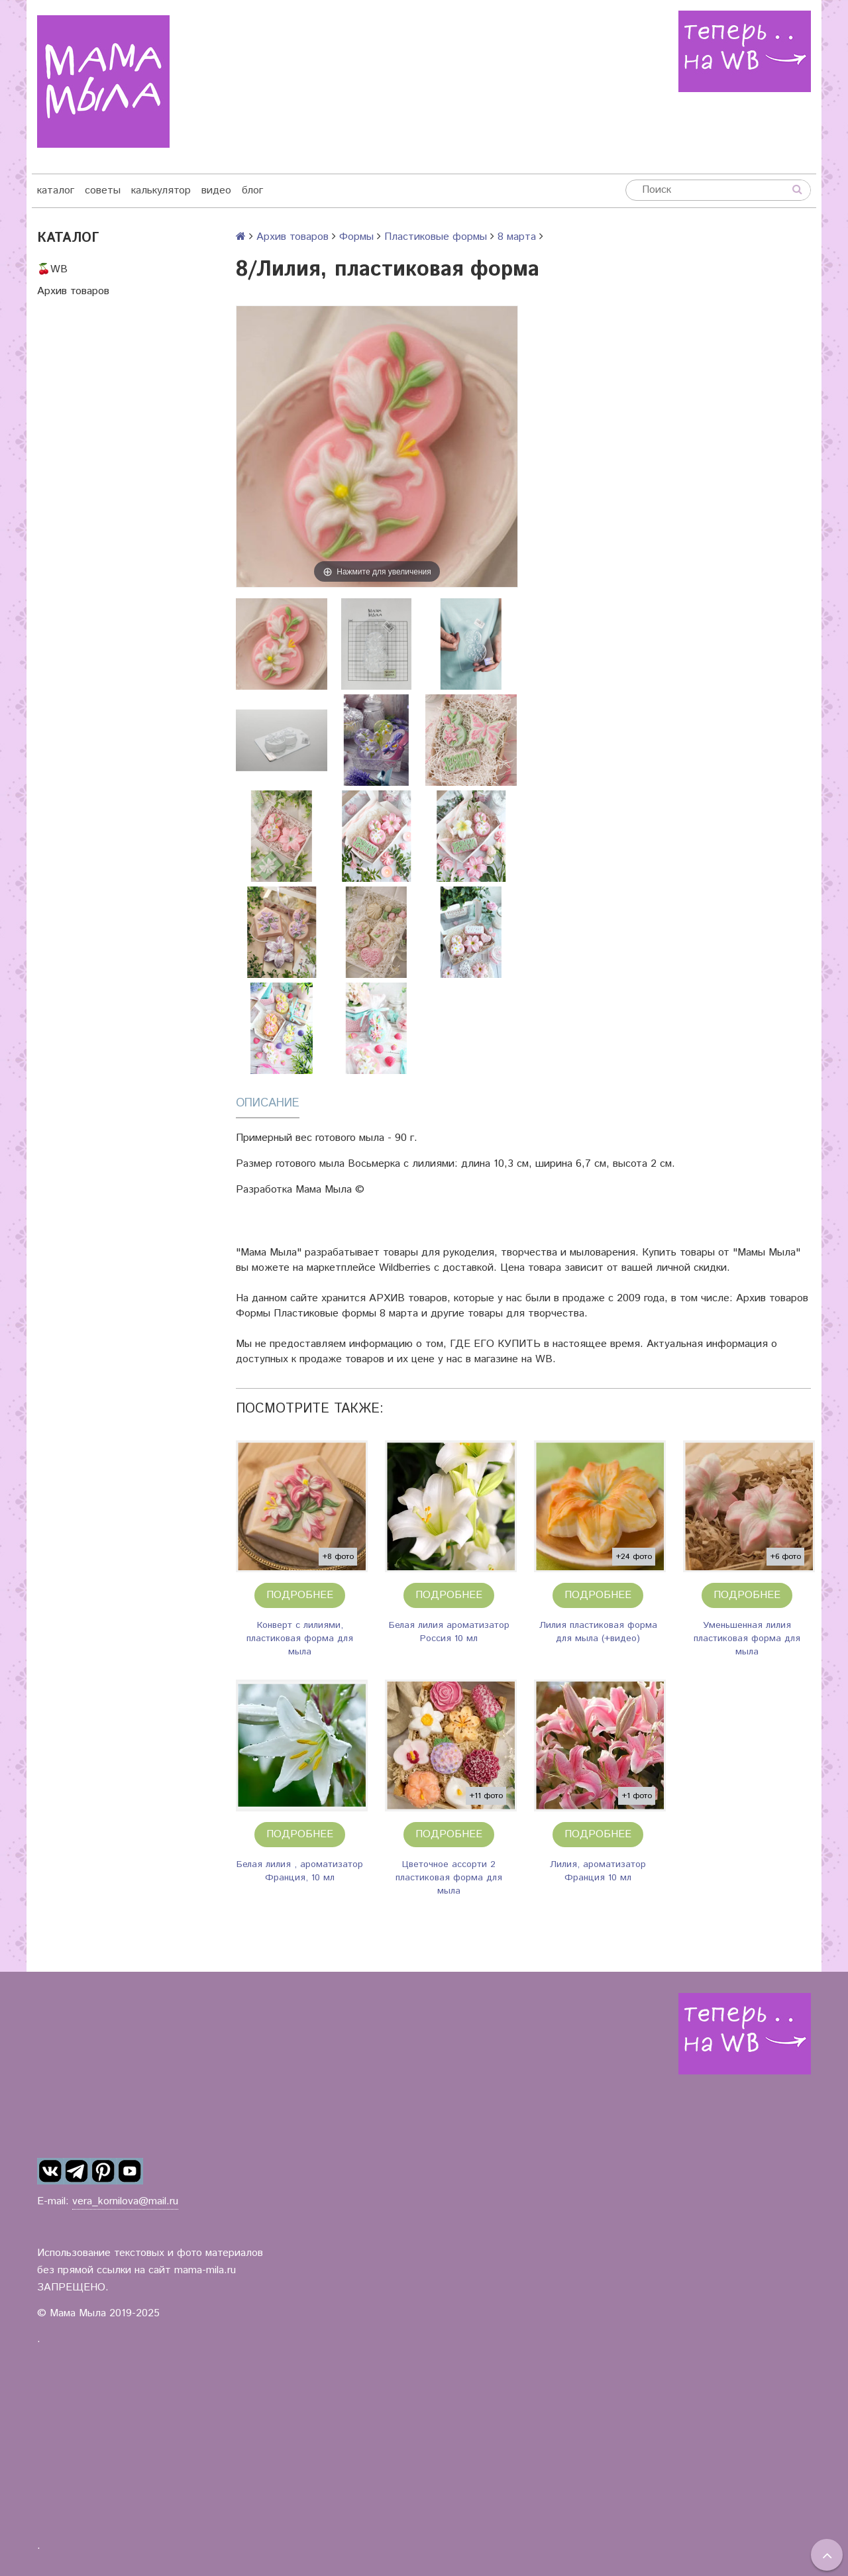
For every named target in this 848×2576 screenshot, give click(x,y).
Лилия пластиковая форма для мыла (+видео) (598, 1632)
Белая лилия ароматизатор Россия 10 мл (449, 1632)
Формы (356, 236)
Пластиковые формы (435, 236)
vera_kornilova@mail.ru (125, 2201)
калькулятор (161, 190)
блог (252, 190)
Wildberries (405, 1267)
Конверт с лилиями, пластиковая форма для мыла (299, 1638)
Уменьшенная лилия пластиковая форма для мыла (747, 1638)
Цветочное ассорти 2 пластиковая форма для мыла (449, 1878)
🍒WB (52, 269)
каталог (55, 190)
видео (216, 190)
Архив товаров (73, 291)
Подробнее (299, 1595)
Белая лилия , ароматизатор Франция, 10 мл (300, 1871)
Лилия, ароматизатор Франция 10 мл (598, 1871)
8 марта (517, 236)
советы (103, 190)
